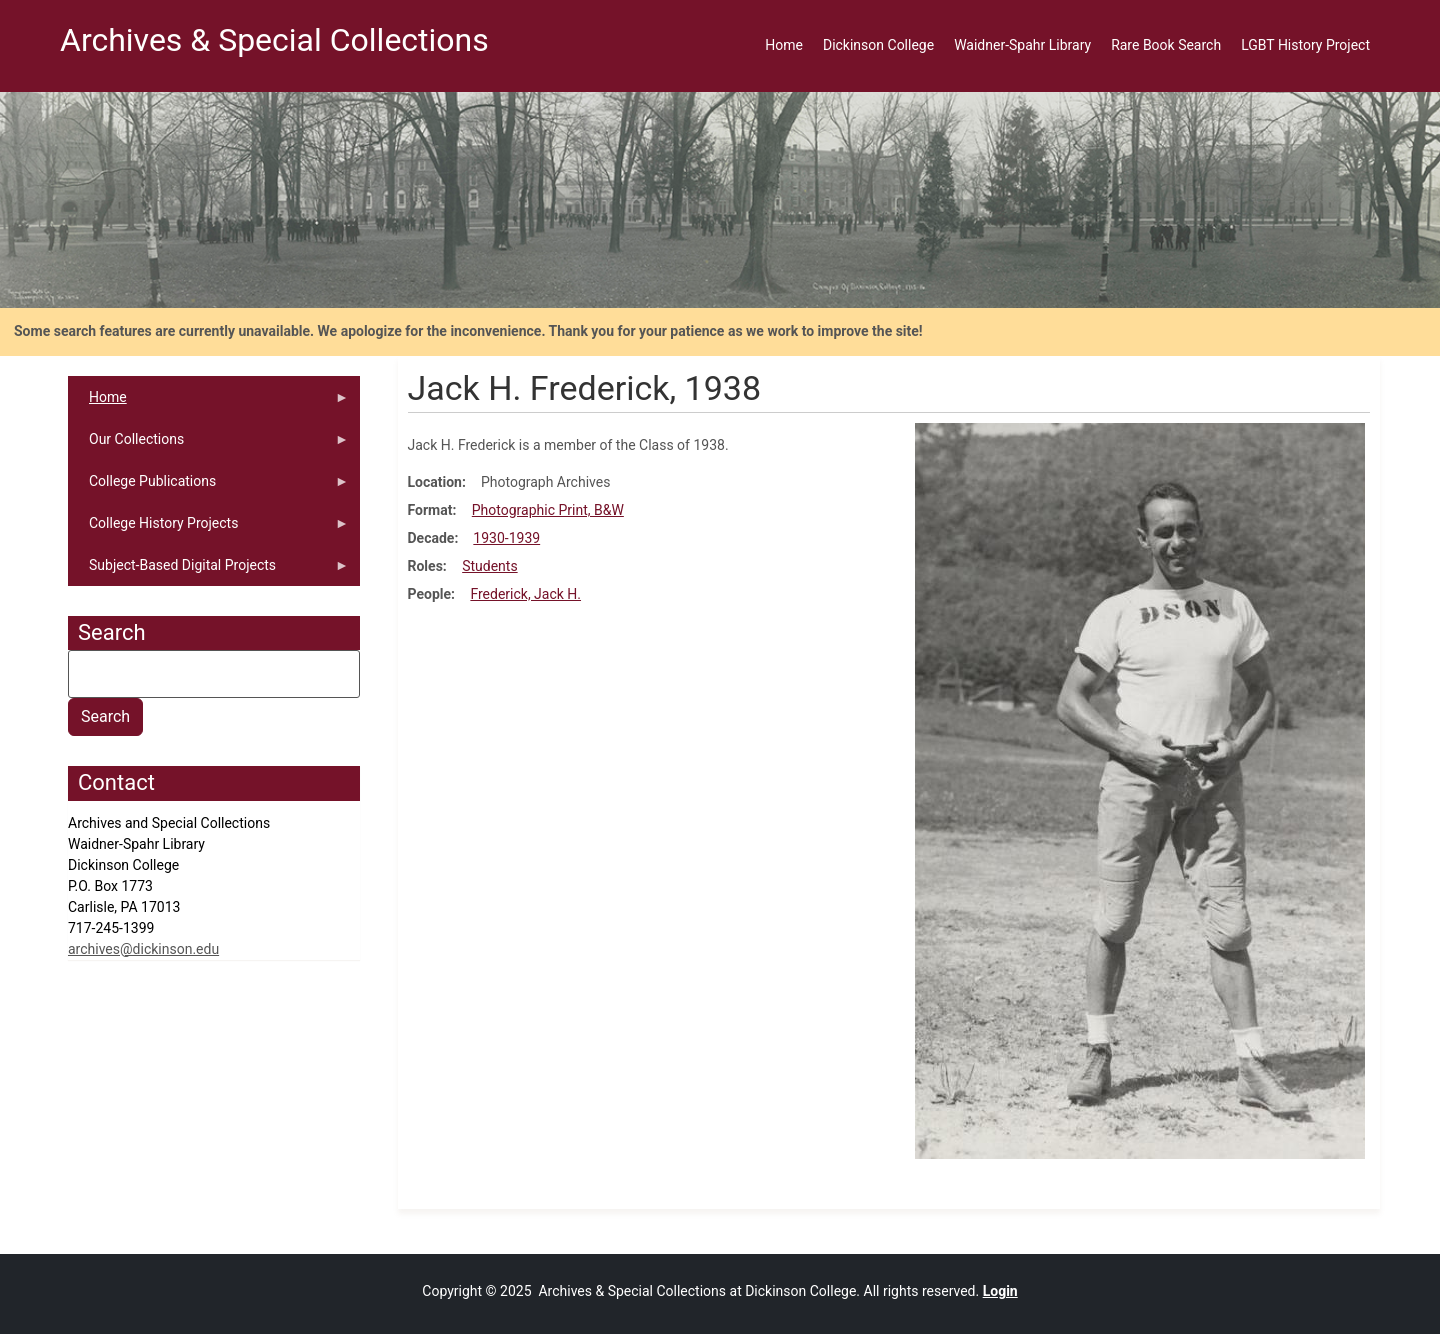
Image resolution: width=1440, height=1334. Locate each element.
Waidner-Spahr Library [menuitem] (1022, 45)
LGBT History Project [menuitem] (1305, 45)
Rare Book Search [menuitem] (1166, 45)
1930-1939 (506, 538)
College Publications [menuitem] (208, 487)
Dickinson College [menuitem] (878, 45)
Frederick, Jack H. (525, 594)
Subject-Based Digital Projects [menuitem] (208, 571)
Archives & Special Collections (274, 40)
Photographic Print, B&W (548, 510)
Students (489, 566)
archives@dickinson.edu (143, 949)
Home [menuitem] (784, 45)
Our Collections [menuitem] (208, 445)
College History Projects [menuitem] (208, 529)
